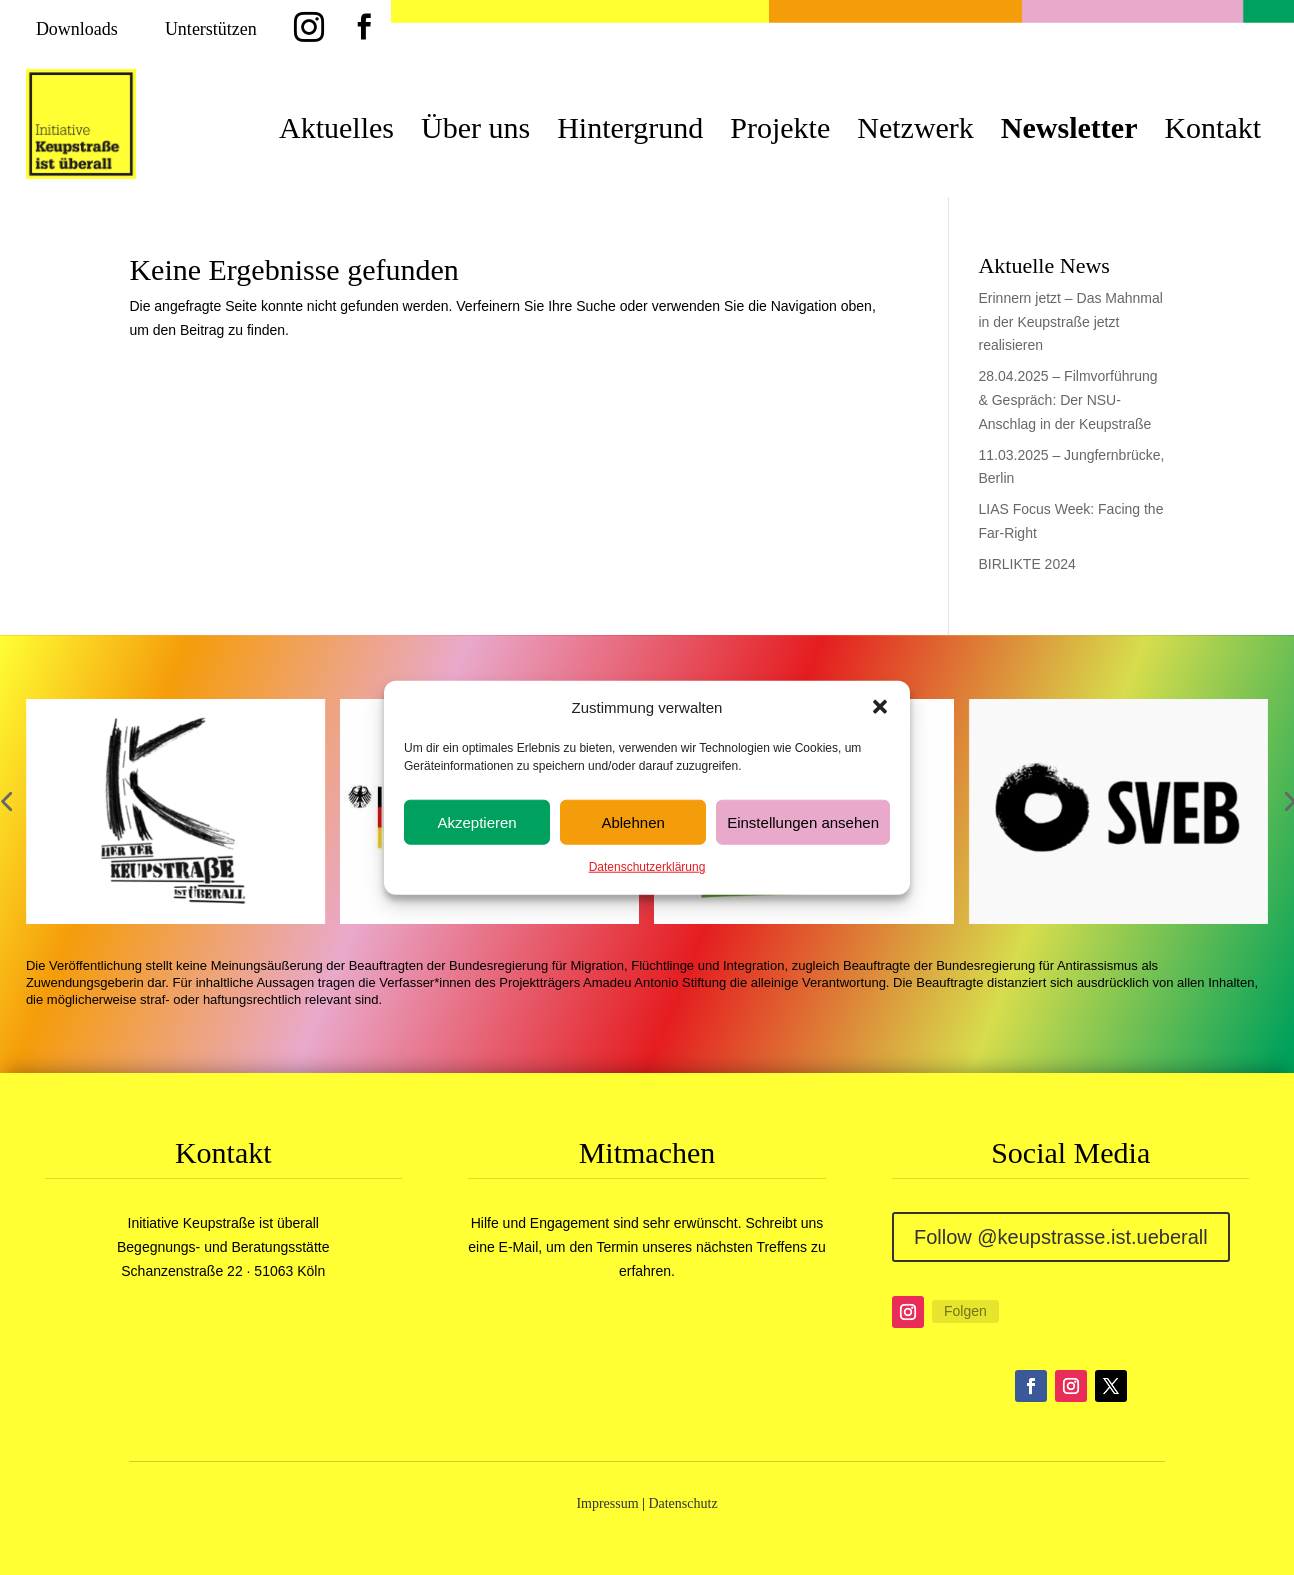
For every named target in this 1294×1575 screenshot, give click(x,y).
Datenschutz (682, 1503)
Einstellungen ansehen (803, 822)
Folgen (965, 1311)
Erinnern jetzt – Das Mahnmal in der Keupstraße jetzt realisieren (1070, 322)
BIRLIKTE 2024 (1026, 564)
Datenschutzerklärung (647, 867)
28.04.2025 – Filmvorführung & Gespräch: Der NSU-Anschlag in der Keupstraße (1067, 400)
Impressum (607, 1503)
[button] (880, 707)
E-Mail (519, 1247)
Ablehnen (632, 822)
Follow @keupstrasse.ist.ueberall (1061, 1237)
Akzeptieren (476, 822)
